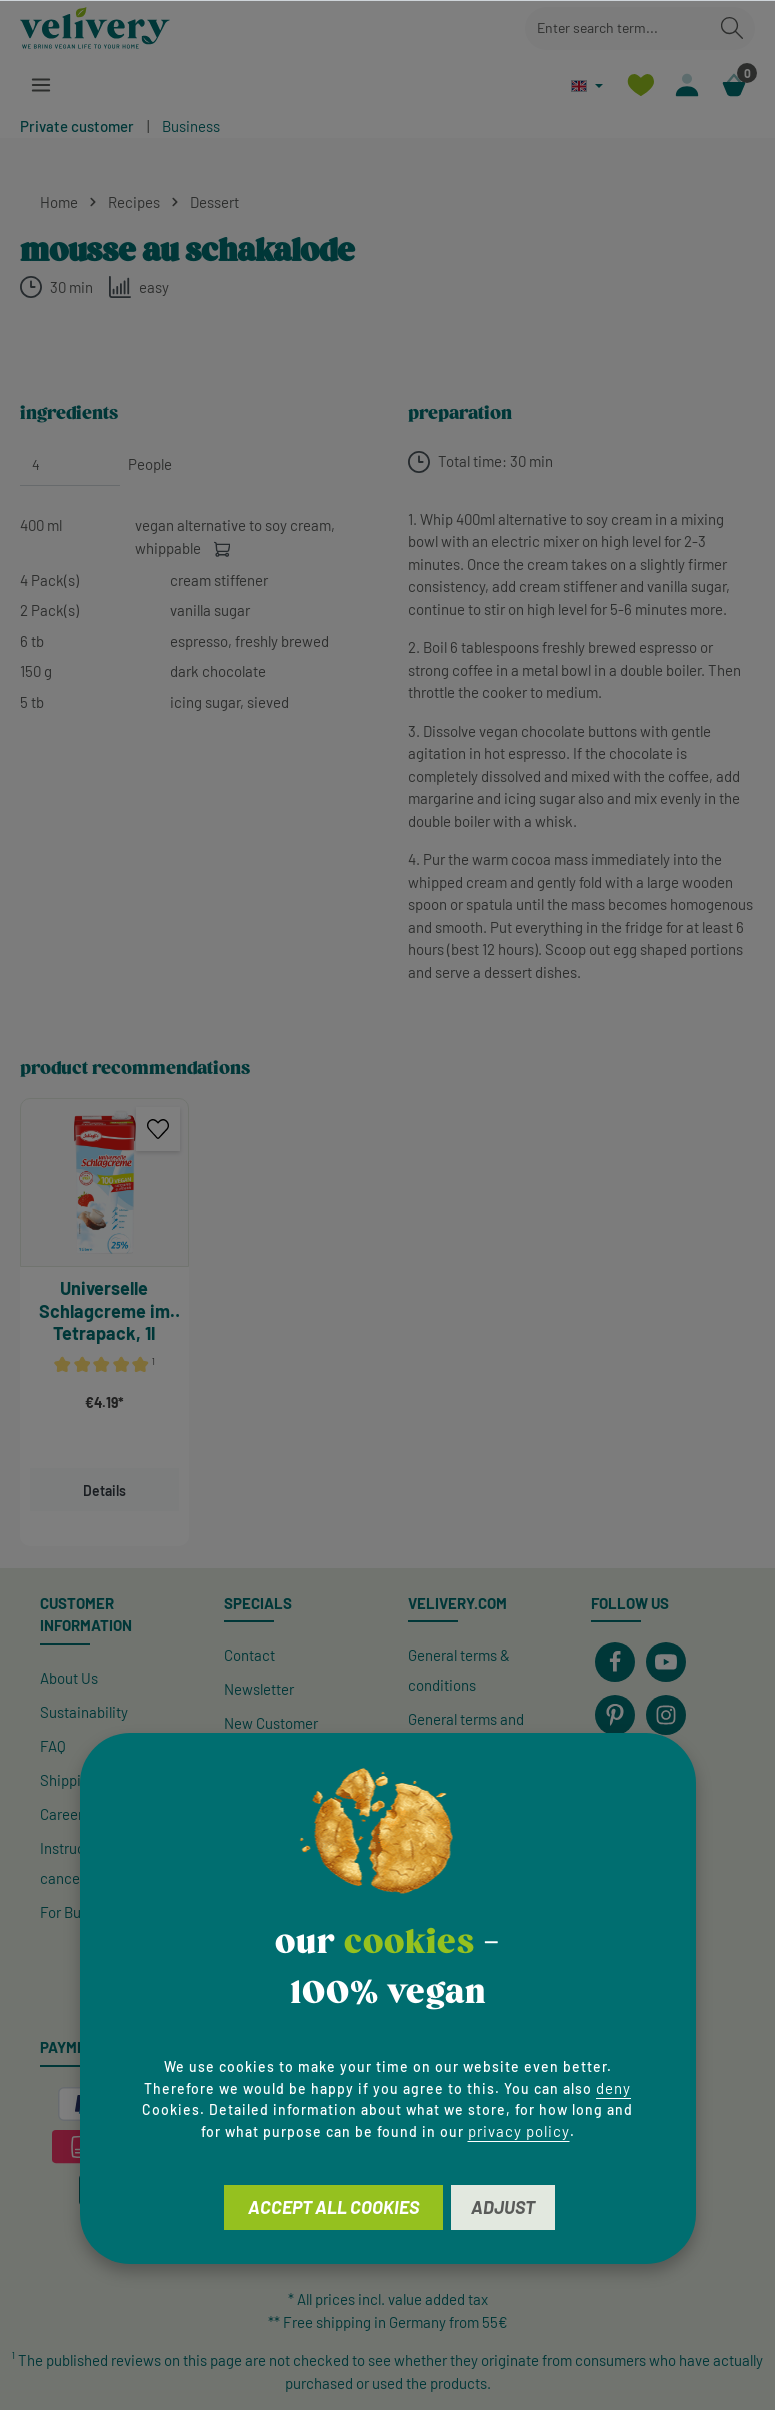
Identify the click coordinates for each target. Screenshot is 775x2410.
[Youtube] (666, 1662)
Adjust (503, 2207)
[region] (387, 1322)
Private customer (77, 126)
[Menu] (41, 85)
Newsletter (259, 1689)
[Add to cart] (222, 548)
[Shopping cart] (733, 85)
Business (191, 126)
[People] (70, 465)
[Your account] (686, 85)
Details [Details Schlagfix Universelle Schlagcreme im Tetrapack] (104, 1490)
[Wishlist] (639, 85)
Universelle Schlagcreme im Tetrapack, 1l (104, 1310)
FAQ (53, 1746)
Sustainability (84, 1712)
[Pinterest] (615, 1715)
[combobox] (617, 28)
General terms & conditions (459, 1670)
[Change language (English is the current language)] (585, 85)
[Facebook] (615, 1662)
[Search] (732, 28)
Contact (249, 1655)
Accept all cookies (333, 2207)
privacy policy (519, 2131)
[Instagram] (666, 1715)
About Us (69, 1678)
